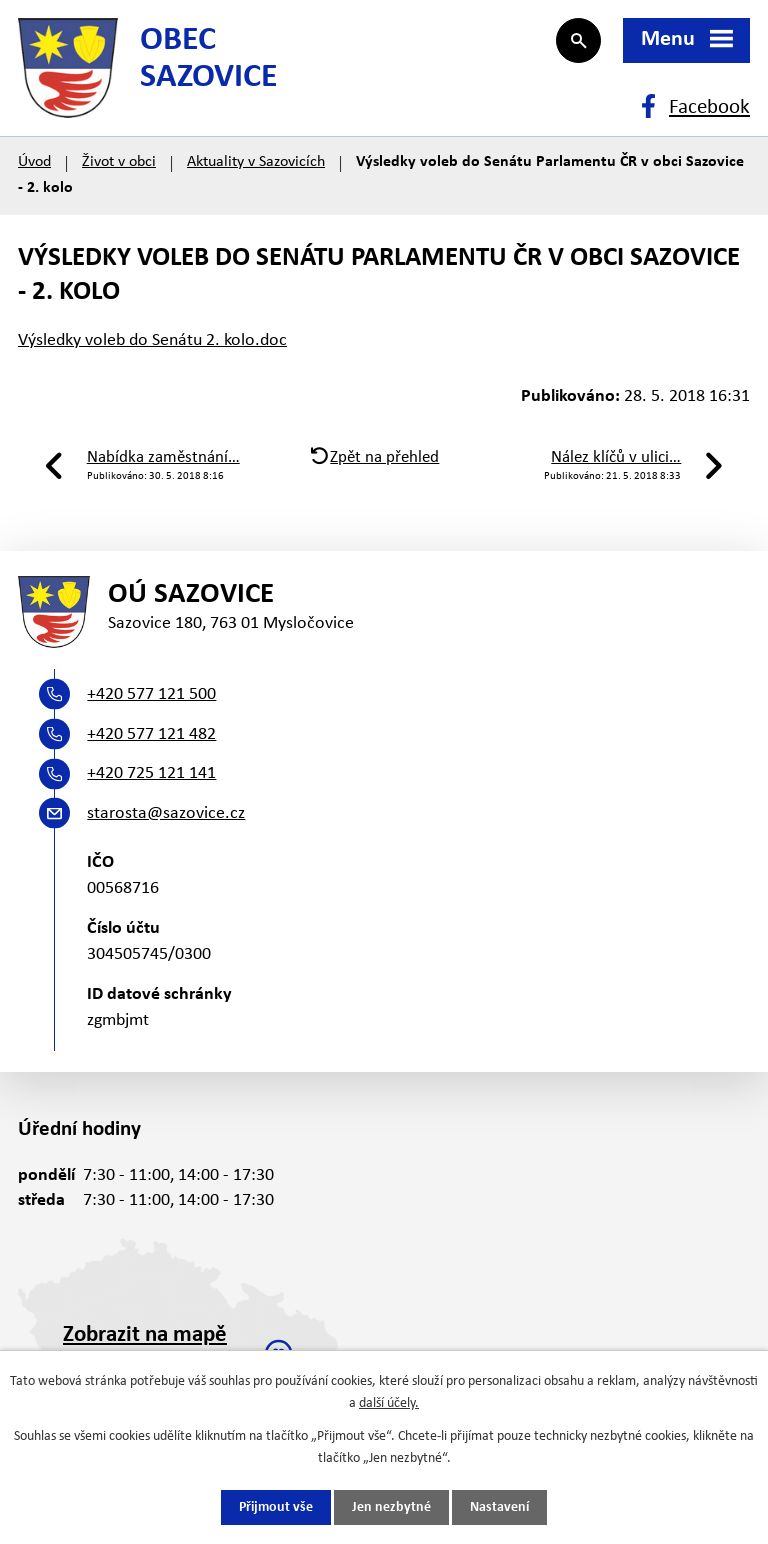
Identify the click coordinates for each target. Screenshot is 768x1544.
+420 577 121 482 (151, 734)
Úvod (34, 162)
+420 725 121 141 (151, 773)
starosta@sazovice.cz (166, 813)
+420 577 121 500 (151, 694)
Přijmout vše (276, 1507)
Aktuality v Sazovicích (256, 162)
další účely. (389, 1403)
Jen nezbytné (391, 1507)
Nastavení (499, 1507)
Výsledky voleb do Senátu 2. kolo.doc (152, 340)
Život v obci (119, 162)
